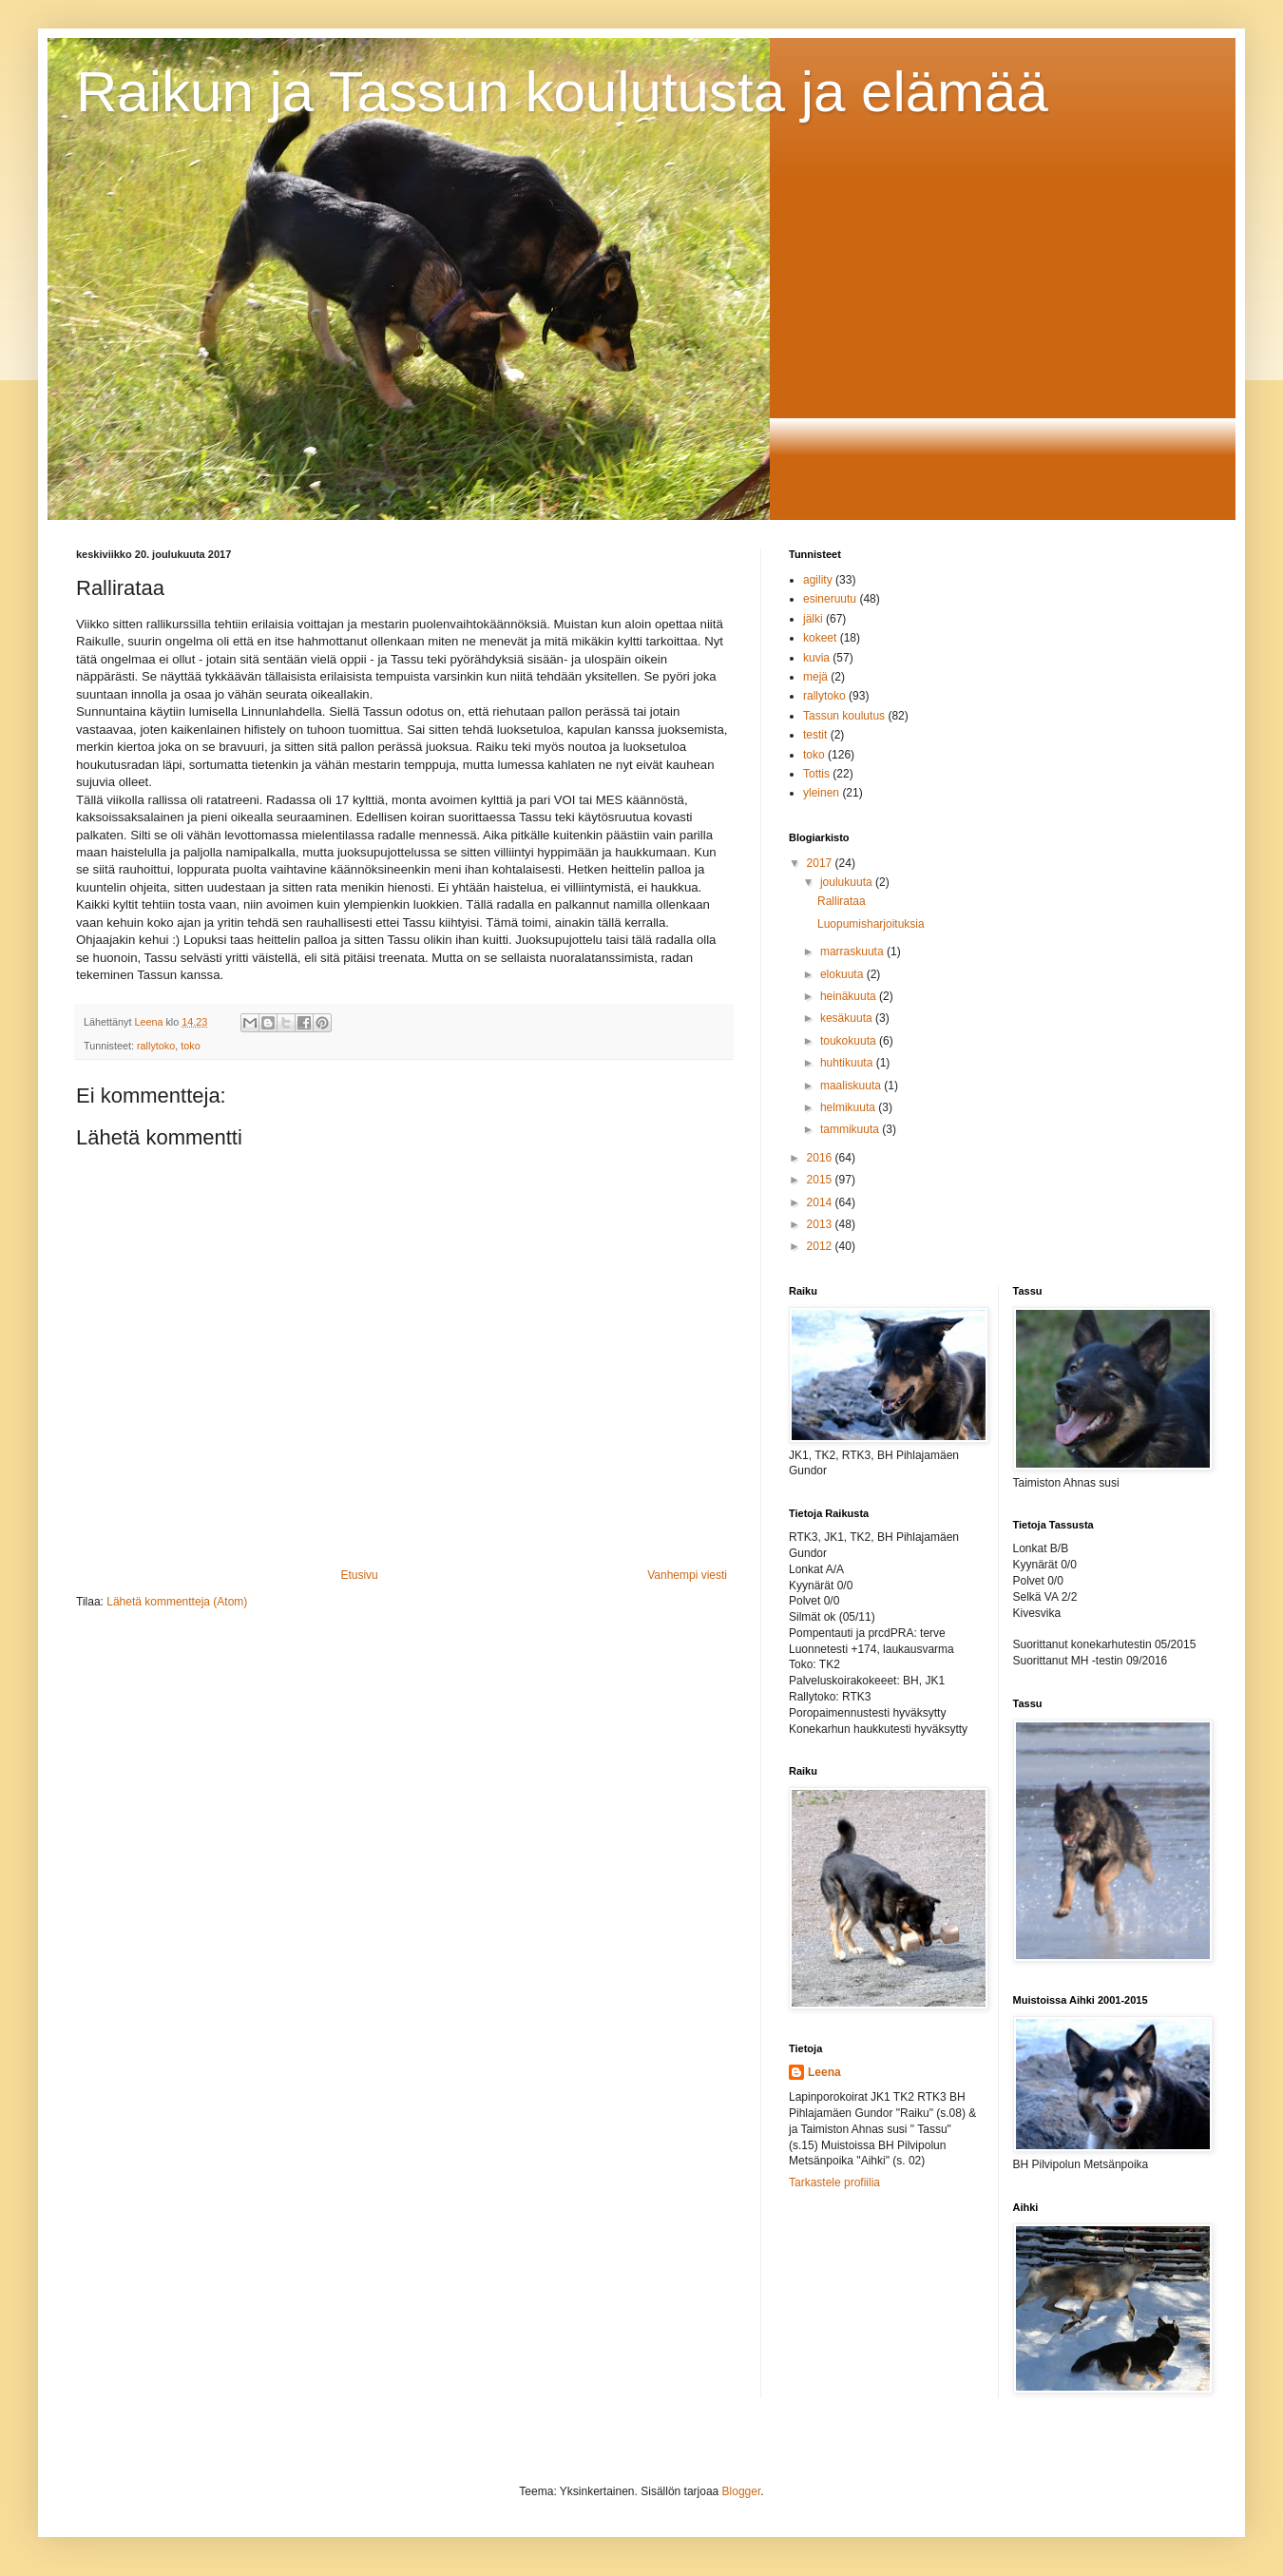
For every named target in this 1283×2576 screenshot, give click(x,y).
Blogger (741, 2491)
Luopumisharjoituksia (871, 924)
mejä (815, 676)
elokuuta (843, 974)
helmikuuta (849, 1107)
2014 (821, 1202)
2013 (821, 1224)
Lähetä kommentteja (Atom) (176, 1601)
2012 (821, 1246)
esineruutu (829, 599)
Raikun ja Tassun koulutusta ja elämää (562, 92)
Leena (824, 2072)
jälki (813, 618)
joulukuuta (847, 882)
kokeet (819, 637)
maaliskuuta (852, 1085)
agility (818, 579)
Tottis (816, 773)
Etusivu (358, 1575)
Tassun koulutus (844, 715)
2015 (821, 1179)
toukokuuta (849, 1041)
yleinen (821, 792)
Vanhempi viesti (687, 1575)
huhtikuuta (848, 1062)
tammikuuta (851, 1129)
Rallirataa (841, 901)
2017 (821, 863)
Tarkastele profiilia (834, 2182)
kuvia (816, 657)
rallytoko (156, 1045)
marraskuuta (853, 951)
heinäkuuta (849, 996)
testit (815, 734)
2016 (821, 1157)
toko (190, 1045)
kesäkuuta (847, 1018)
